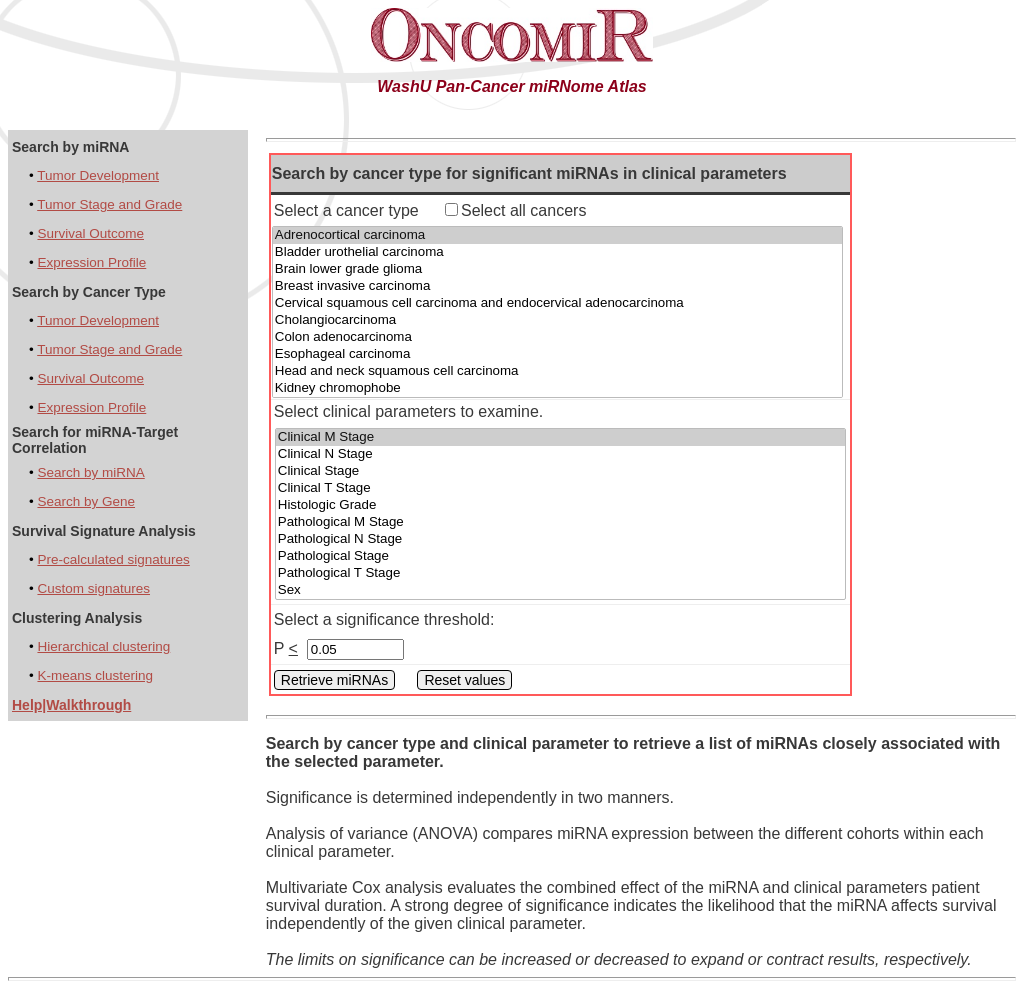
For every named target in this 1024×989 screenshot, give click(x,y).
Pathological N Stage (560, 539)
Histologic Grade (560, 505)
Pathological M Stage (560, 522)
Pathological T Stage (560, 573)
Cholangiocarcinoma (557, 320)
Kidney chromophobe (557, 388)
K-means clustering (95, 675)
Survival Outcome (90, 233)
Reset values (464, 680)
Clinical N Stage (560, 454)
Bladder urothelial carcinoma (557, 252)
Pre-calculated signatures (113, 559)
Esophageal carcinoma (557, 354)
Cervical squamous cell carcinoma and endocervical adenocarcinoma (557, 303)
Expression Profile (91, 262)
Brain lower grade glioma (557, 269)
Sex (560, 590)
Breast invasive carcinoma (557, 286)
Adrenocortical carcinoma (557, 235)
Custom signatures (93, 588)
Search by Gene (86, 501)
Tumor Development (98, 175)
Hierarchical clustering (103, 646)
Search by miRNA (90, 472)
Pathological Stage (560, 556)
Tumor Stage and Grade (109, 204)
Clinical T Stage (560, 488)
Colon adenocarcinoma (557, 337)
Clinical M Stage (560, 437)
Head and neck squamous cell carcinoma (557, 371)
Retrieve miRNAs (334, 680)
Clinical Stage (560, 471)
